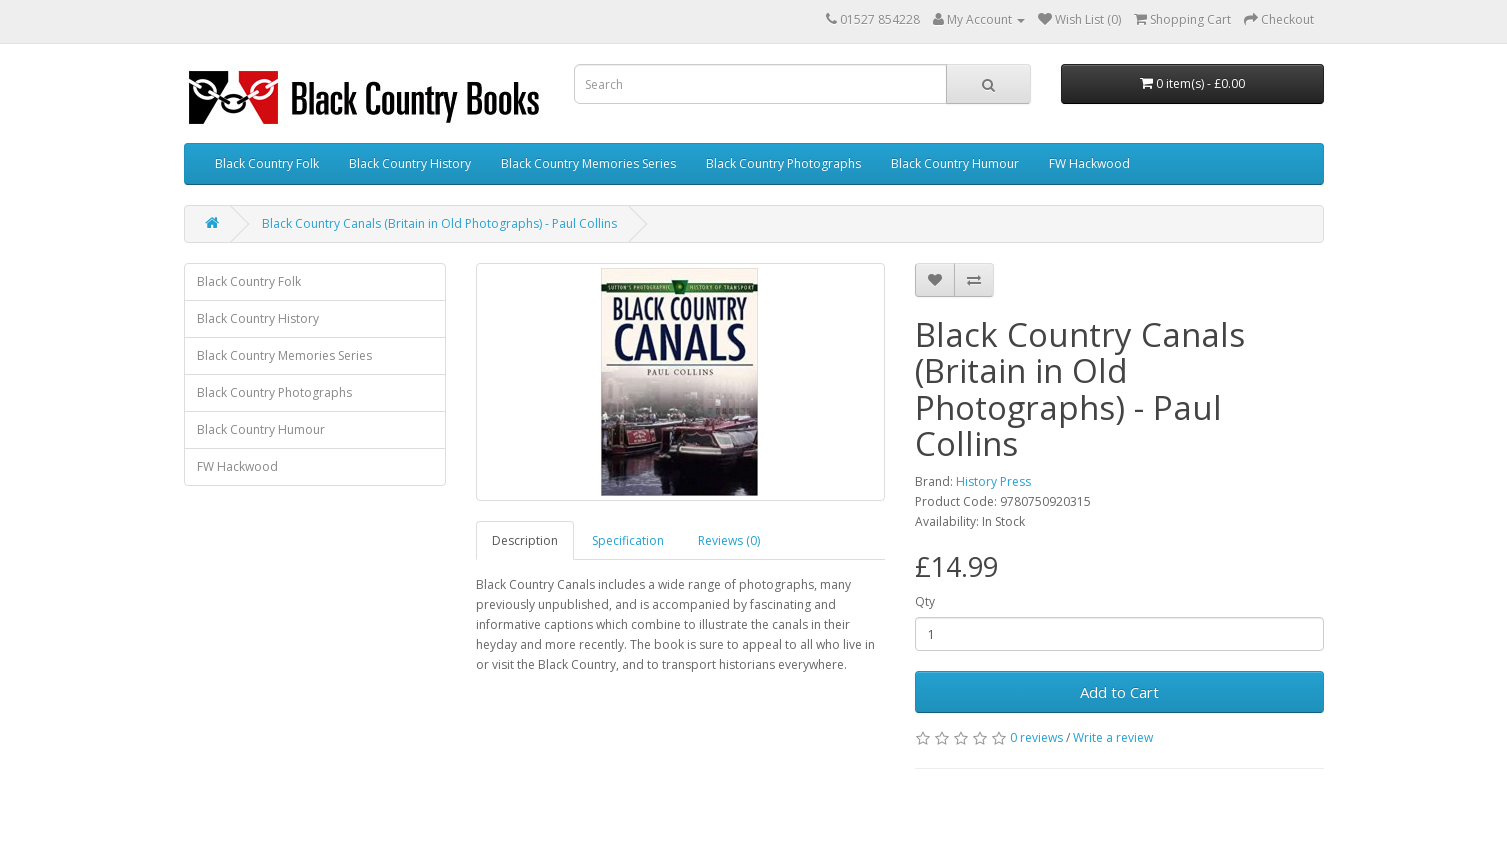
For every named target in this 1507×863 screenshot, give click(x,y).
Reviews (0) (729, 540)
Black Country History (410, 163)
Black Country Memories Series (588, 163)
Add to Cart (1119, 692)
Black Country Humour (955, 163)
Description (525, 540)
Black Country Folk (267, 163)
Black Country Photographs (783, 163)
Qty (925, 601)
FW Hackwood (1089, 163)
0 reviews (1036, 737)
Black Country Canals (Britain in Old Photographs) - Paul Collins (439, 223)
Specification (628, 540)
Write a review (1113, 737)
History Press (993, 481)
